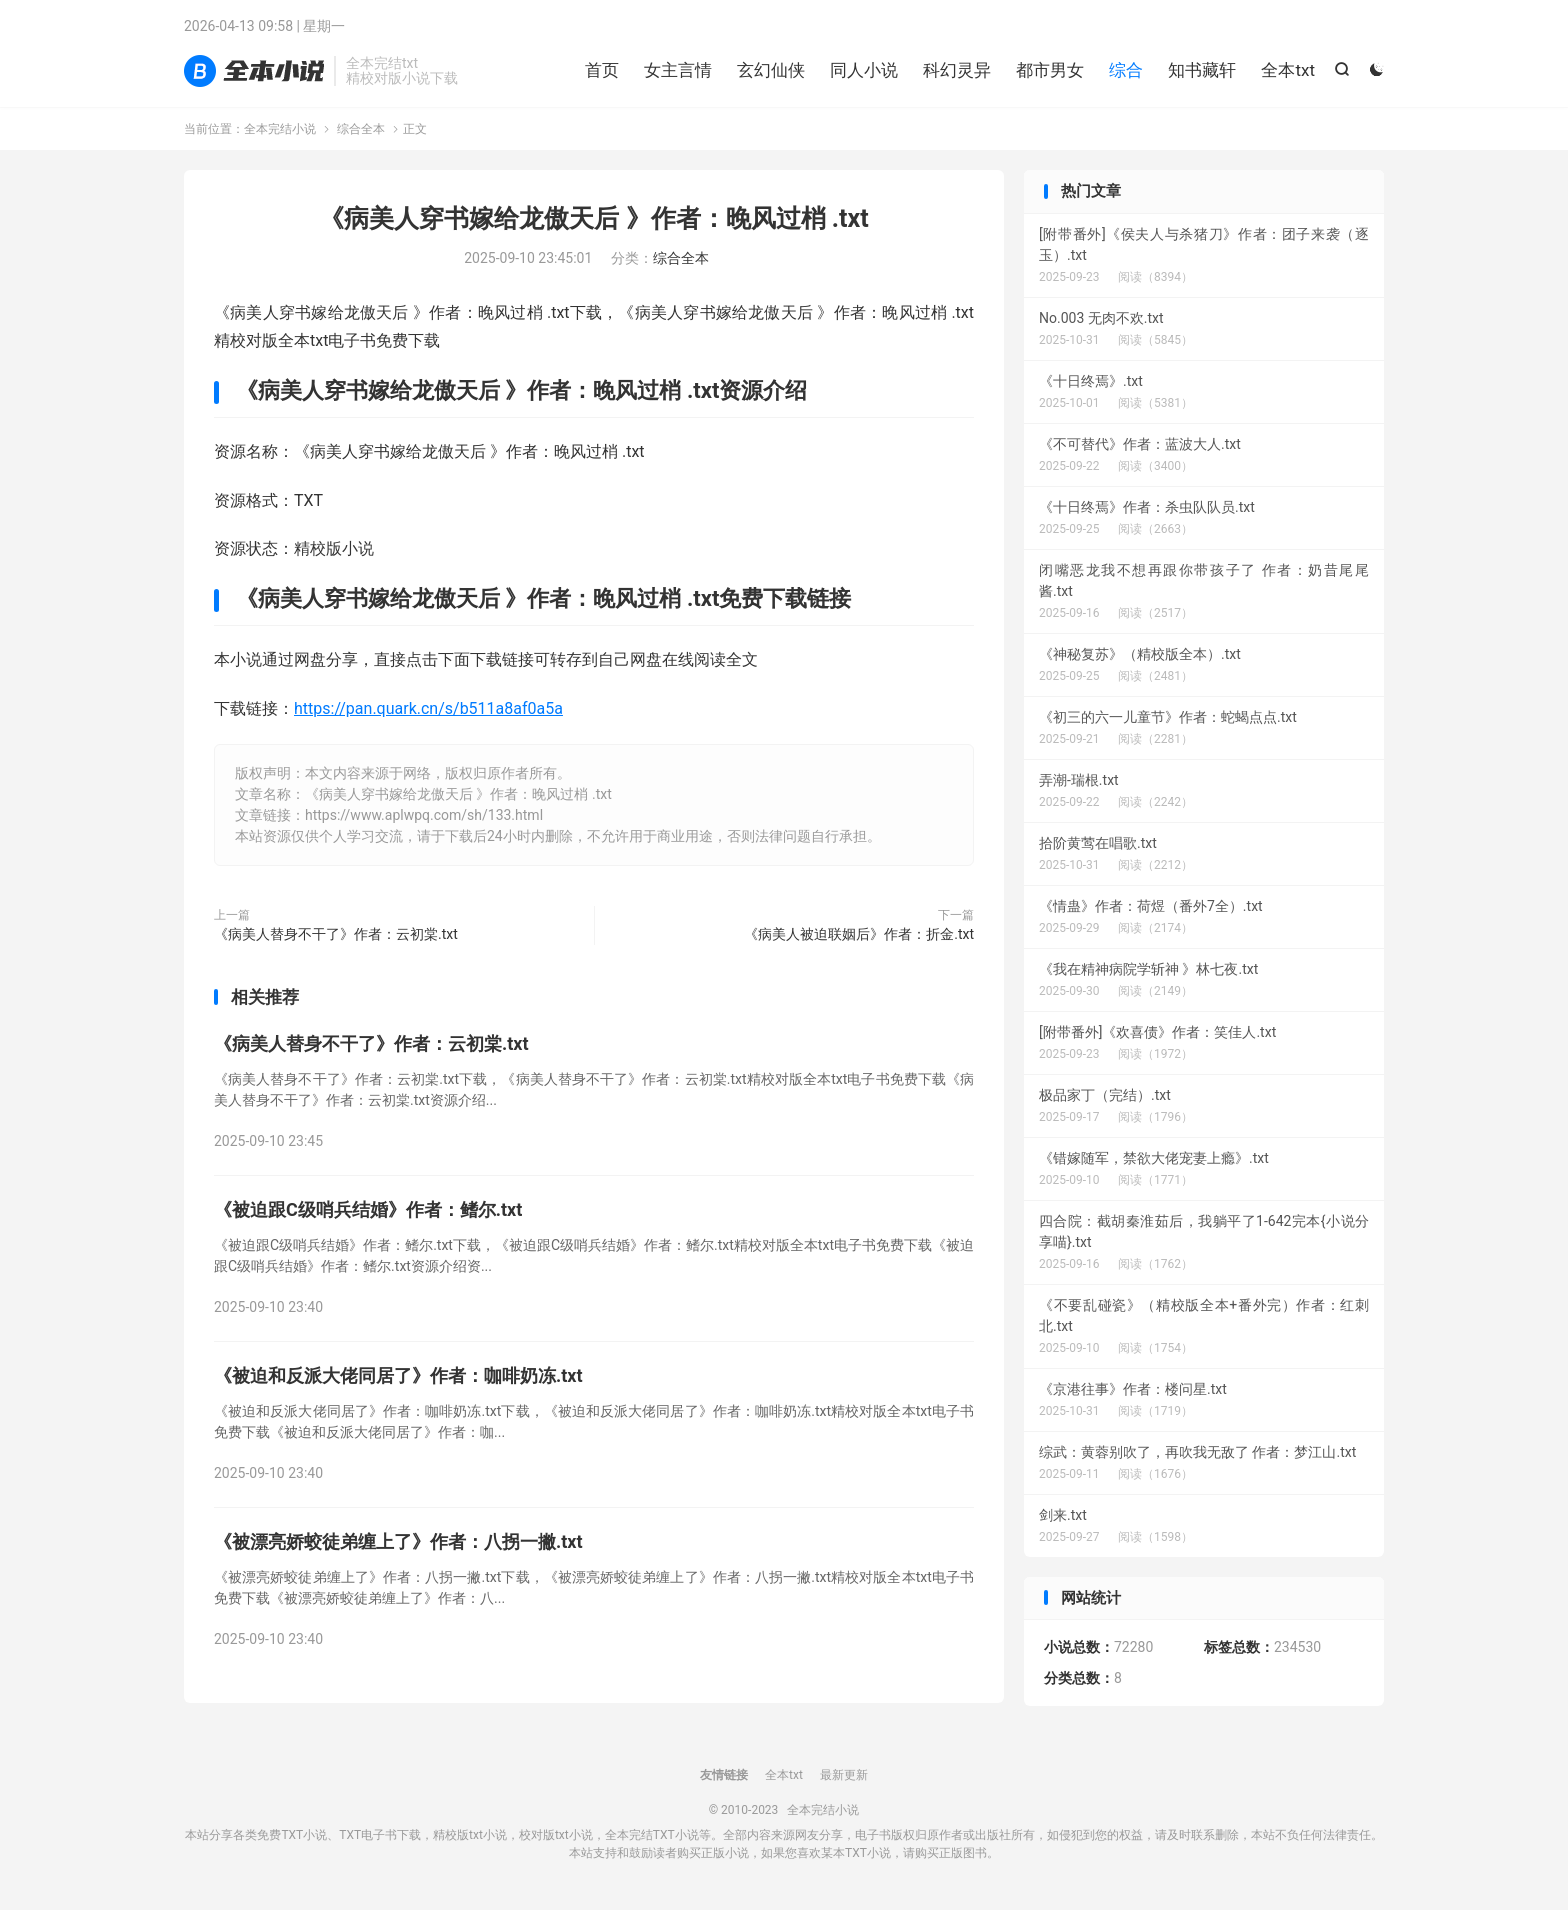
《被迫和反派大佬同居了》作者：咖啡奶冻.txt (398, 1375)
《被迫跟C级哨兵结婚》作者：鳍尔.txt (368, 1209)
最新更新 (844, 1775)
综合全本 (361, 129)
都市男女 (1050, 70)
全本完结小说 (254, 71)
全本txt (1288, 70)
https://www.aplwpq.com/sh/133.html (424, 815)
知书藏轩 (1202, 70)
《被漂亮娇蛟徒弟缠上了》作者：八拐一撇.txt (398, 1541)
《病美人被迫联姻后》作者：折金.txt (859, 934)
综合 (1126, 70)
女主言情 (678, 70)
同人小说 (864, 70)
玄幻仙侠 (771, 70)
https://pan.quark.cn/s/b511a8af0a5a (428, 708)
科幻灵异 (957, 70)
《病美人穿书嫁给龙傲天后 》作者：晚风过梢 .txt (593, 218)
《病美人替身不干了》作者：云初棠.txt (336, 934)
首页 (602, 70)
